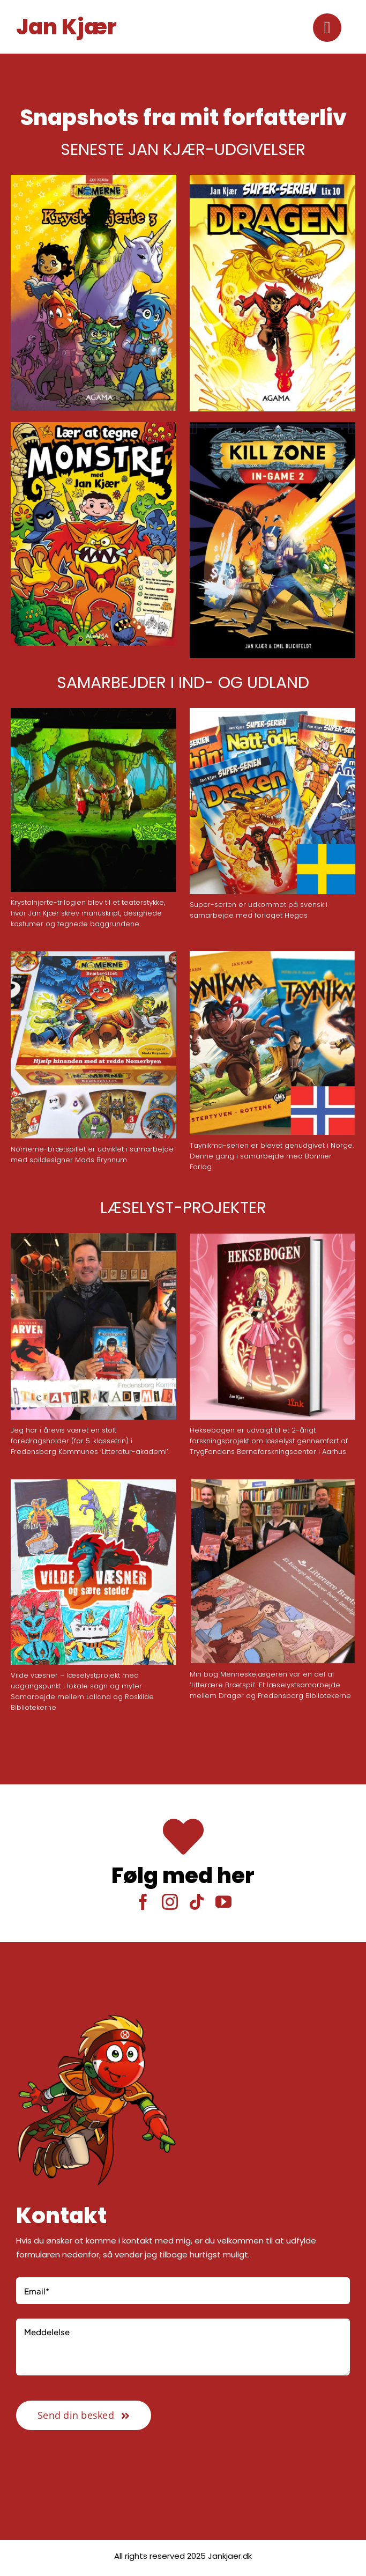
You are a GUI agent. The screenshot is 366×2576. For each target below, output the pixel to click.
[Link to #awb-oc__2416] (327, 27)
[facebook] (143, 1902)
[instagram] (170, 1902)
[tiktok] (197, 1902)
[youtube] (223, 1902)
